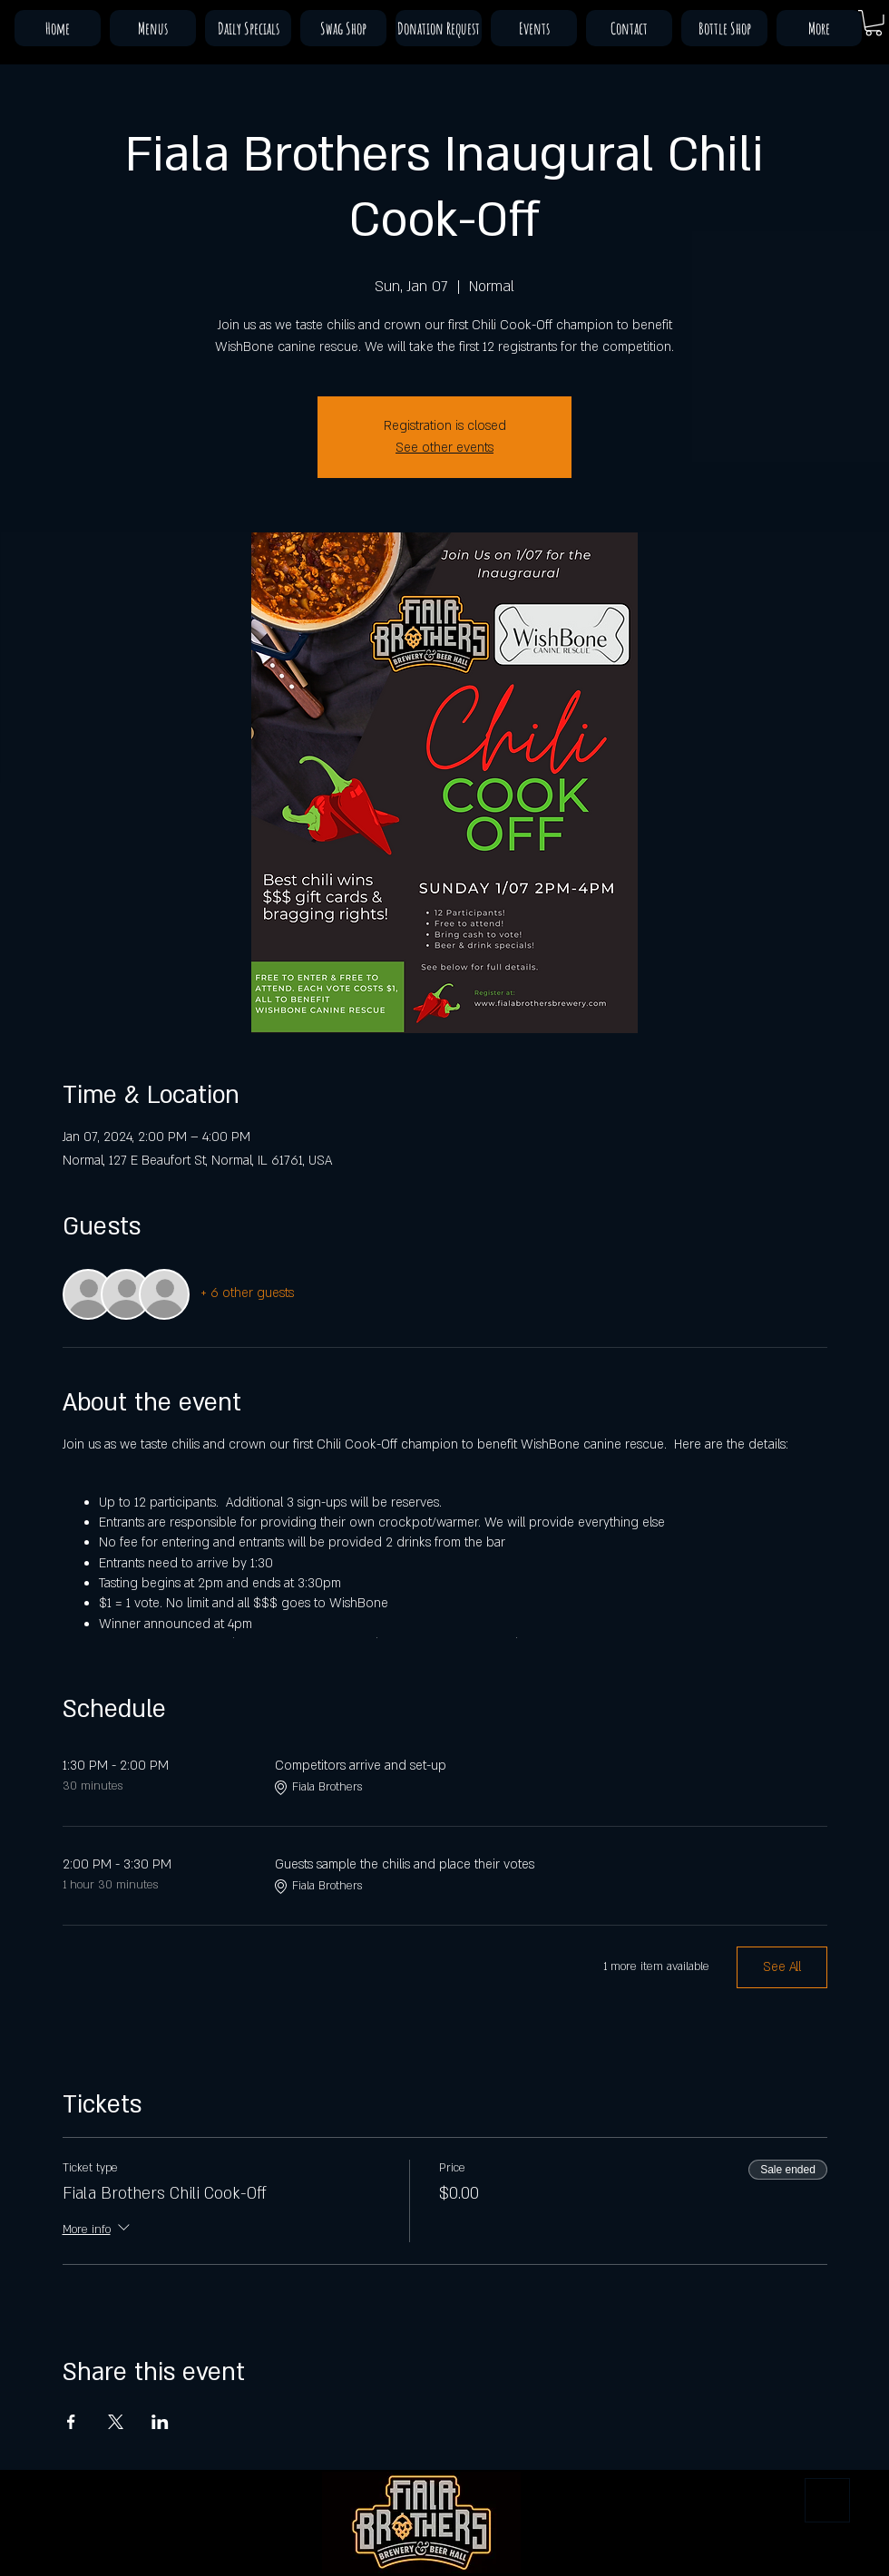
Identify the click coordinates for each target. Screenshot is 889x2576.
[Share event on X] (115, 2422)
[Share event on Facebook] (71, 2422)
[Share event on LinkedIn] (160, 2422)
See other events (444, 447)
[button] (873, 23)
